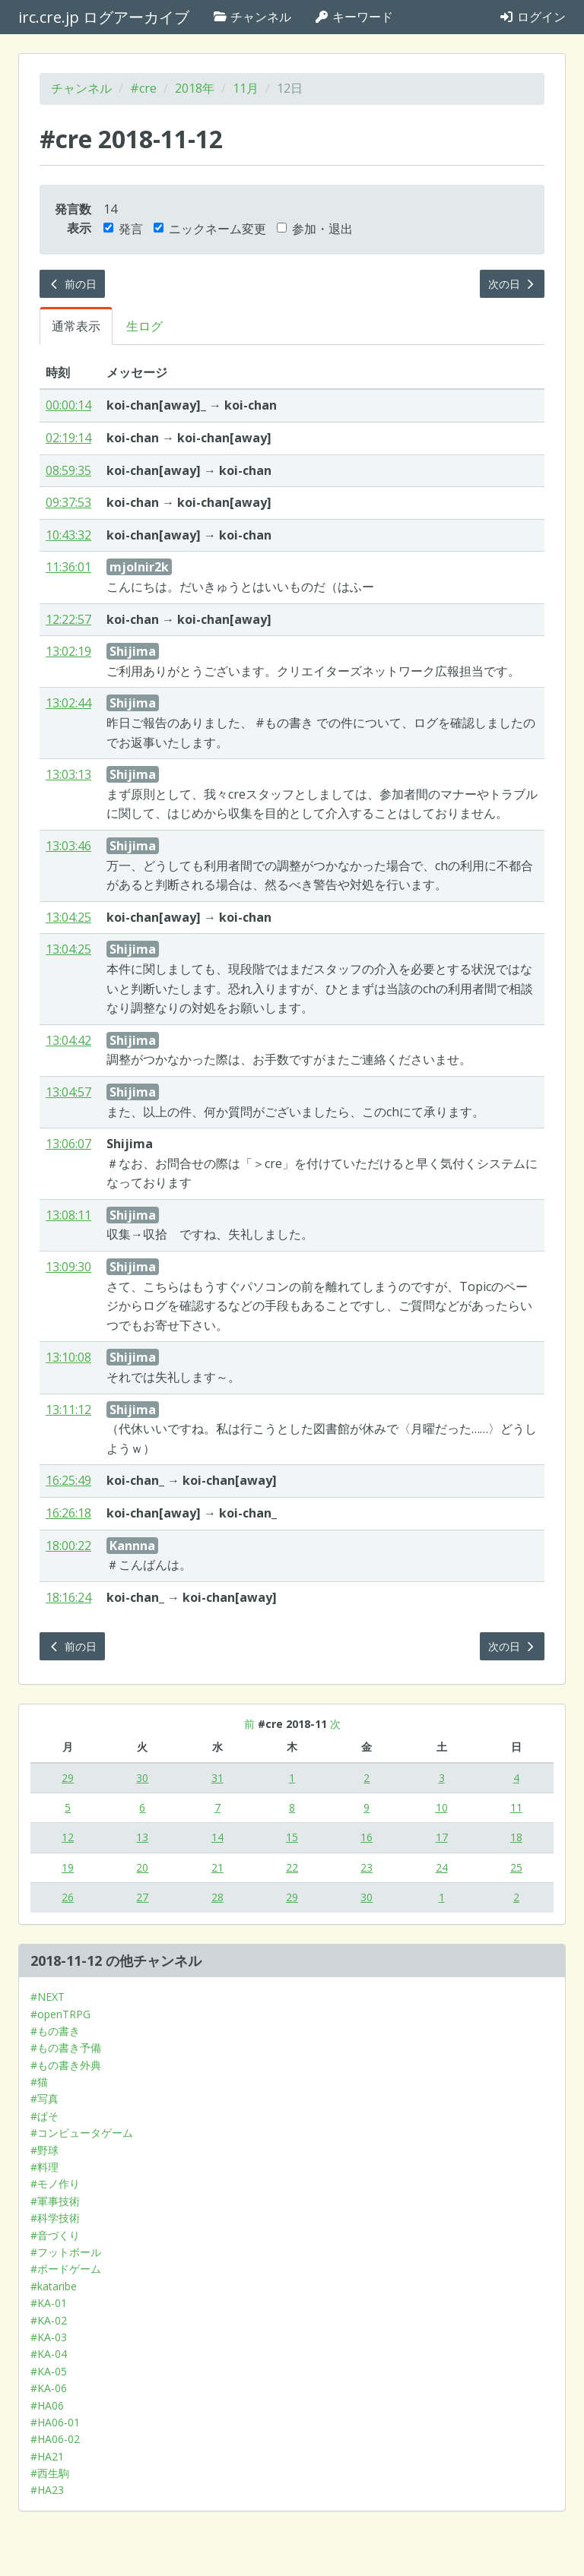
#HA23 (47, 2490)
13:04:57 (68, 1092)
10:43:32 (68, 535)
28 (217, 1897)
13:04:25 (68, 917)
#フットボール (65, 2252)
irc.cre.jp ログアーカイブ (103, 17)
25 (516, 1867)
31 (217, 1778)
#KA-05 (48, 2371)
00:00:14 (68, 405)
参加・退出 (315, 228)
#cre (143, 88)
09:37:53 (68, 502)
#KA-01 (48, 2303)
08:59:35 (68, 470)
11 (516, 1807)
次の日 (512, 284)
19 (68, 1867)
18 (516, 1837)
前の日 (72, 284)
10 (442, 1807)
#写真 (44, 2098)
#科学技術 (55, 2217)
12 (68, 1837)
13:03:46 (68, 845)
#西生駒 (49, 2473)
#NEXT (47, 1996)
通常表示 (76, 326)
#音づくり (55, 2235)
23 (366, 1867)
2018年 (194, 88)
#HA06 (47, 2405)
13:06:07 (68, 1143)
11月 (246, 88)
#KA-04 (48, 2354)
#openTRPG (60, 2014)
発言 (123, 228)
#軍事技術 (55, 2201)
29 (68, 1778)
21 (217, 1867)
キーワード (353, 16)
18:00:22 (68, 1545)
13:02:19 (68, 651)
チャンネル (251, 16)
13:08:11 (68, 1215)
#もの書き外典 (65, 2065)
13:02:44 (68, 703)
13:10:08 (68, 1357)
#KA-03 (48, 2337)
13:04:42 (68, 1040)
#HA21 (47, 2456)
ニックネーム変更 (210, 228)
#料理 (44, 2167)
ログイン (532, 16)
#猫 (39, 2081)
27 (142, 1897)
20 (142, 1867)
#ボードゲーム (65, 2268)
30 (142, 1778)
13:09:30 (68, 1266)
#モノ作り (55, 2183)
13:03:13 (68, 774)
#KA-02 (48, 2320)
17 (442, 1837)
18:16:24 (68, 1597)
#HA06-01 (55, 2422)
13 (142, 1837)
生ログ (144, 326)
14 (217, 1837)
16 (366, 1837)
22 (292, 1867)
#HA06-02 (55, 2439)
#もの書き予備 (65, 2047)
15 (292, 1837)
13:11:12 (68, 1409)
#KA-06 (48, 2388)
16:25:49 (68, 1480)
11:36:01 (68, 567)
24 (442, 1867)
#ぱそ (44, 2116)
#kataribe (53, 2286)
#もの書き (55, 2031)
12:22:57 (68, 619)
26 (68, 1897)
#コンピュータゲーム (81, 2132)
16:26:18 (68, 1513)
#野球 (44, 2150)
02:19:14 (68, 437)
